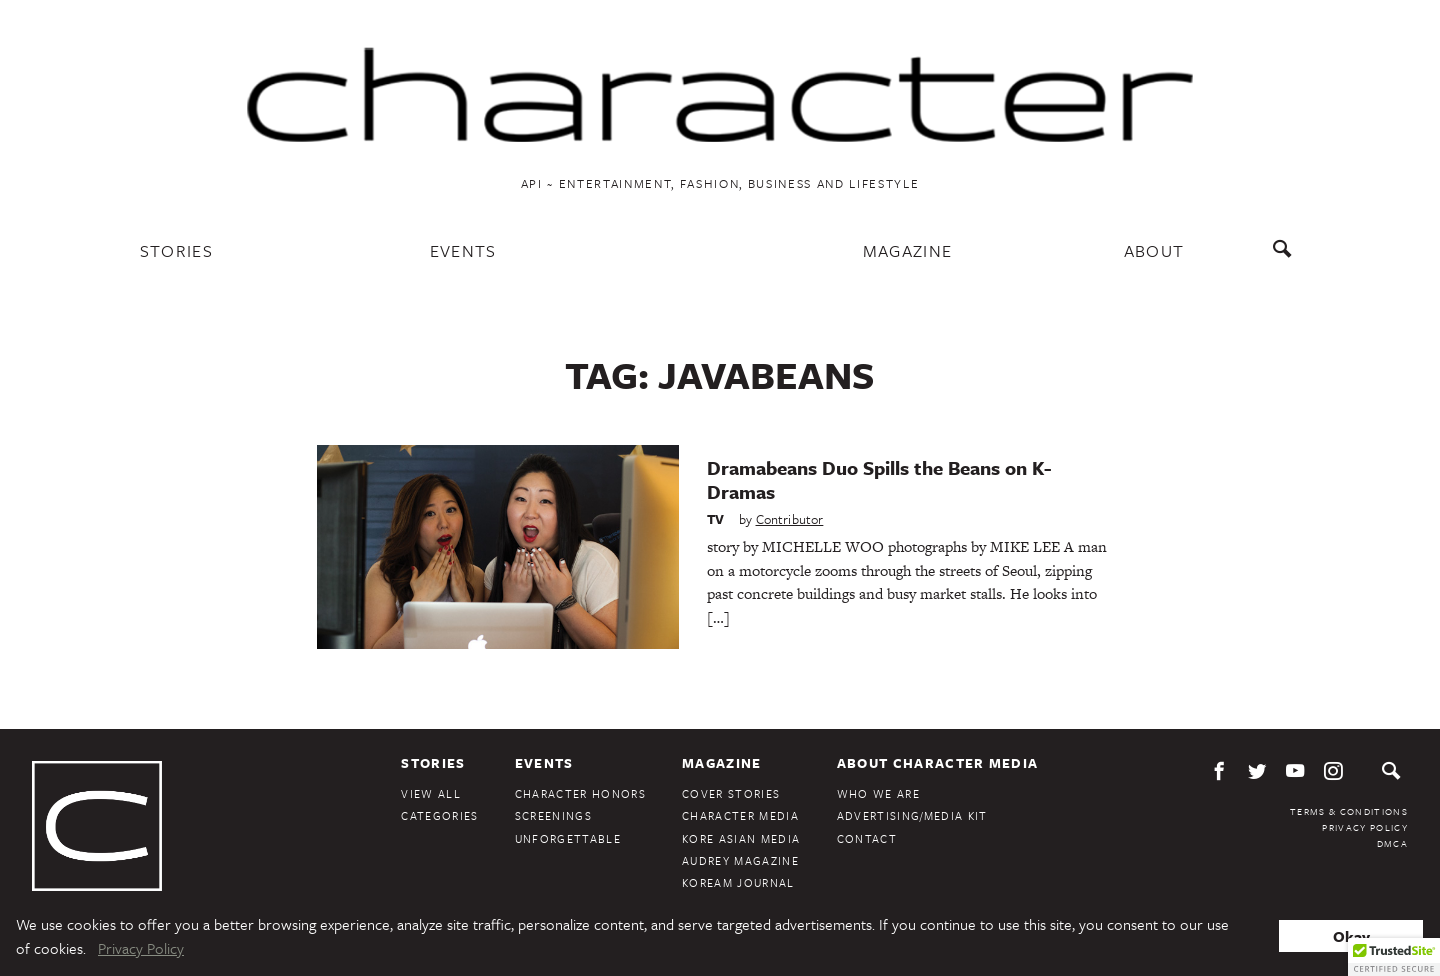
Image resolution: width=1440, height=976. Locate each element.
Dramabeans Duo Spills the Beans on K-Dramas (879, 479)
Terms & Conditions (1349, 811)
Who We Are (878, 793)
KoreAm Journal (738, 882)
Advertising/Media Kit (912, 815)
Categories (439, 815)
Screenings (553, 815)
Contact (867, 838)
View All (431, 793)
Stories (176, 250)
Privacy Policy (1365, 827)
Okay (1351, 936)
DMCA (1392, 843)
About (1154, 250)
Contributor (790, 519)
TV (715, 519)
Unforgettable (568, 838)
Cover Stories (731, 793)
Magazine (908, 250)
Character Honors (580, 793)
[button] (1394, 957)
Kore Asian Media (741, 838)
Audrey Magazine (740, 860)
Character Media (740, 815)
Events (463, 250)
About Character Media (938, 763)
